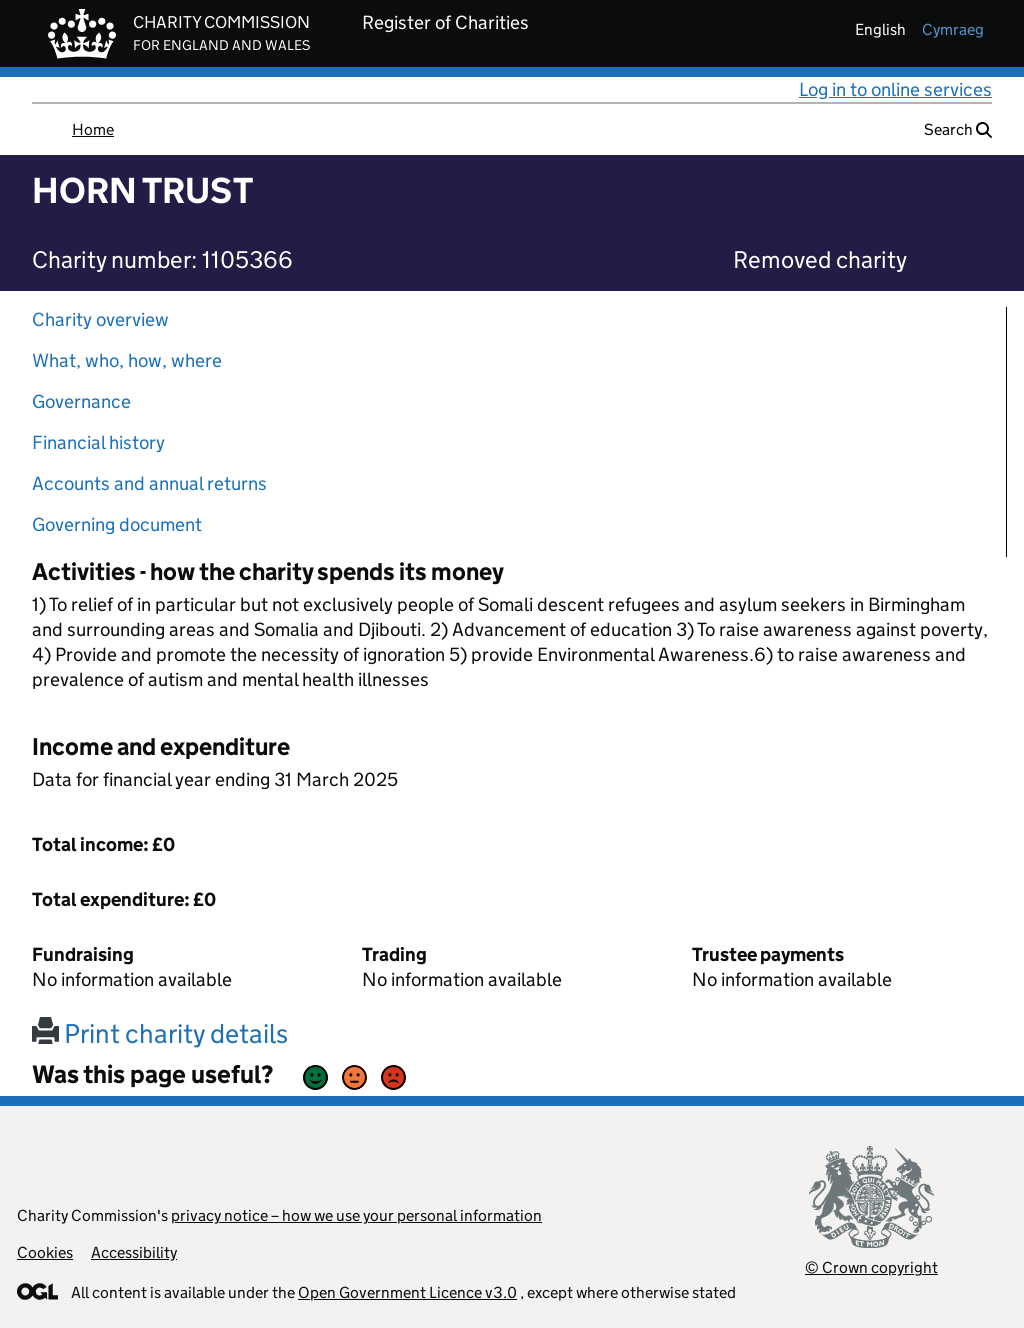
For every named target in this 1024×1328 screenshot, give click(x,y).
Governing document (117, 524)
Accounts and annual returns (149, 483)
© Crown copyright (871, 1267)
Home (93, 129)
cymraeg (953, 29)
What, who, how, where (127, 360)
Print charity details (160, 1033)
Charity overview (100, 319)
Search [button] (958, 129)
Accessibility (134, 1252)
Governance (81, 401)
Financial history (98, 442)
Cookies (45, 1252)
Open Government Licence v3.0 (407, 1292)
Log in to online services (895, 89)
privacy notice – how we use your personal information (356, 1215)
